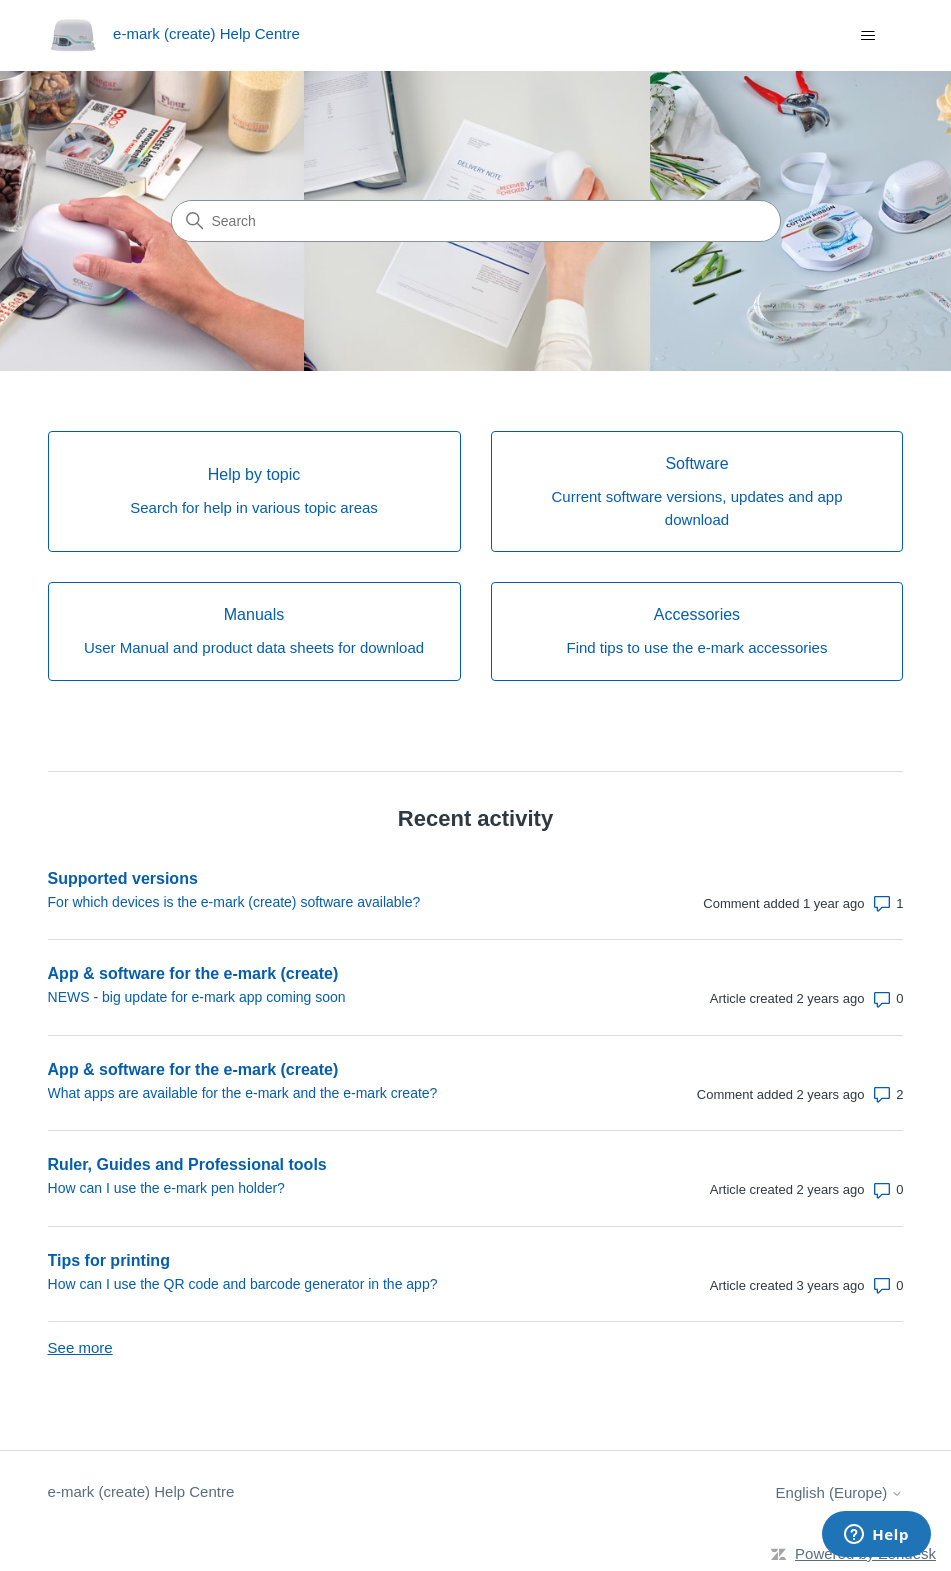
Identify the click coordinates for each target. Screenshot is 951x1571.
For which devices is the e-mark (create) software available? (234, 902)
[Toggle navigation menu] (867, 36)
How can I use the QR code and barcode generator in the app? (243, 1284)
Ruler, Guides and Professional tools (187, 1164)
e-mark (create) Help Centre (141, 1491)
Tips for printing (109, 1260)
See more (80, 1347)
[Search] (476, 221)
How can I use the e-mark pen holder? (166, 1188)
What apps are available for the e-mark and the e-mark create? (243, 1093)
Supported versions (123, 878)
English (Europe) (840, 1492)
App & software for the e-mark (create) (193, 973)
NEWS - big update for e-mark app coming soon (197, 997)
